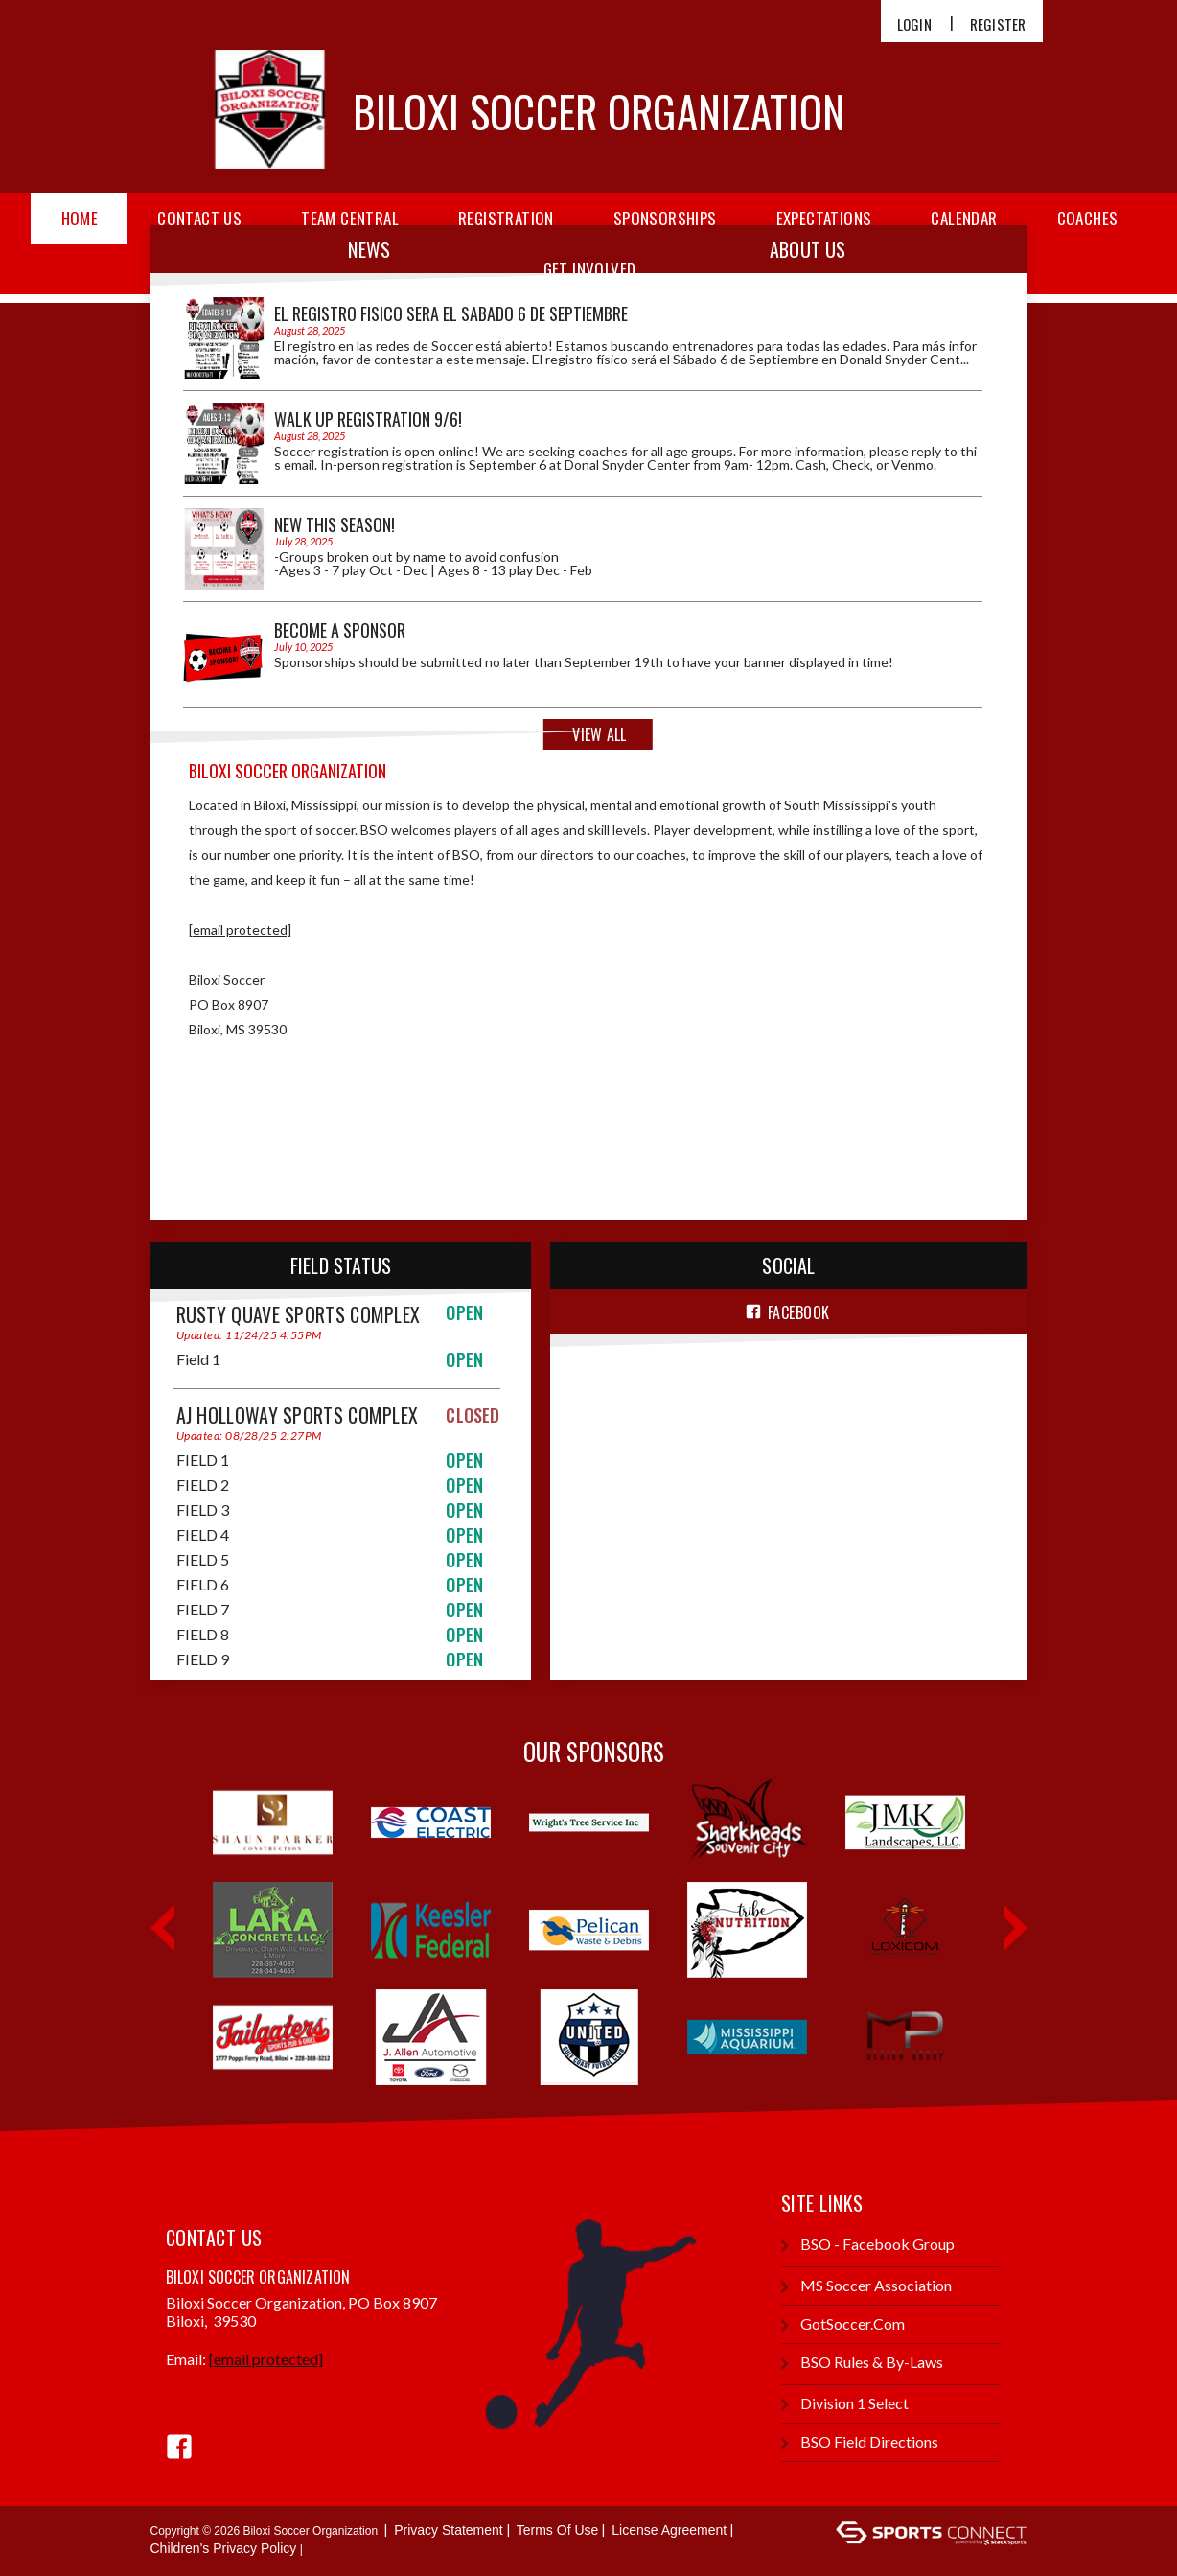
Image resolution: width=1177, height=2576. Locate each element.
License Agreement (669, 2530)
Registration (506, 218)
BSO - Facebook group (868, 2245)
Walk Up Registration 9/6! (368, 419)
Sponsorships (665, 218)
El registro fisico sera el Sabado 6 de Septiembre (451, 313)
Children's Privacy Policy (223, 2548)
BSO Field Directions (859, 2442)
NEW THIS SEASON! (334, 524)
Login (914, 24)
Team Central (350, 218)
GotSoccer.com (843, 2324)
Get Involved (589, 269)
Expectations (824, 218)
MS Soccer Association (866, 2286)
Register (998, 24)
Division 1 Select (845, 2404)
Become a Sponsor (339, 629)
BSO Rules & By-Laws (862, 2363)
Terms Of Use (558, 2530)
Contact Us (199, 218)
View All (599, 734)
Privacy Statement (448, 2530)
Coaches (1088, 218)
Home (80, 218)
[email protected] (240, 929)
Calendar (964, 218)
